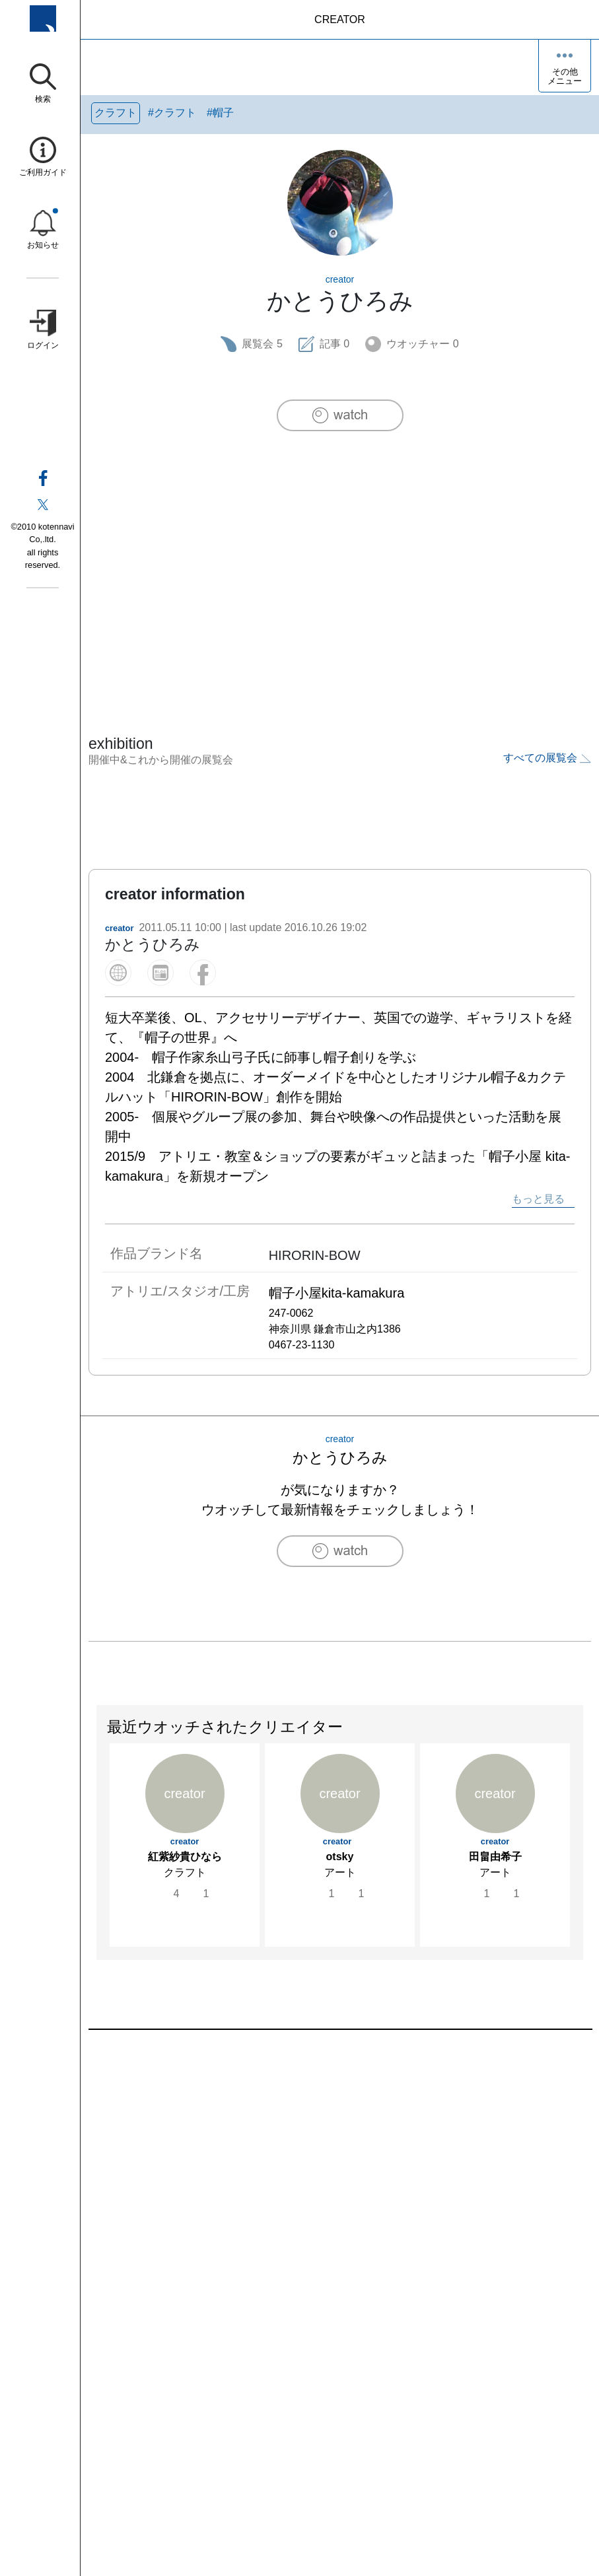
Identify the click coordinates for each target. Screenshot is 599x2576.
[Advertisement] (340, 555)
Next (582, 1834)
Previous (97, 1834)
